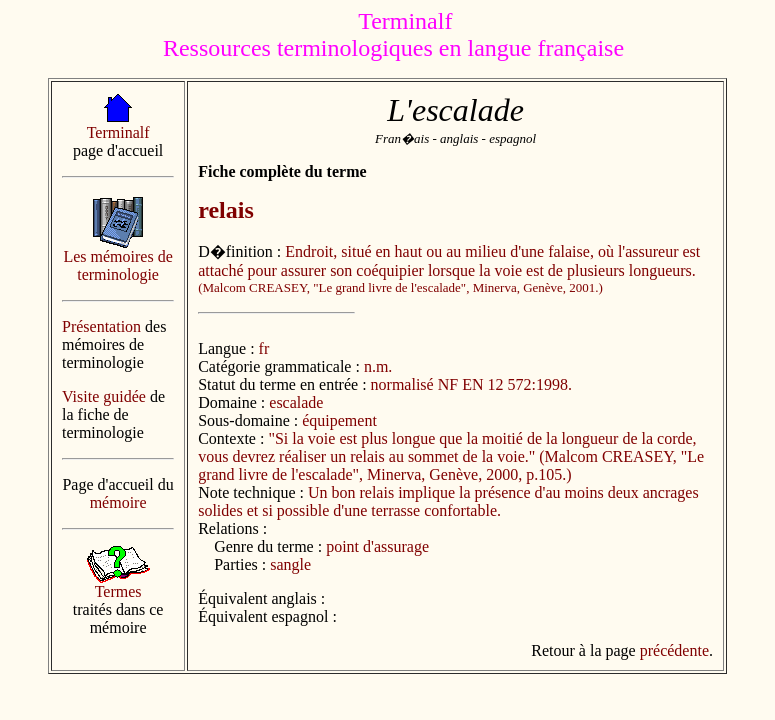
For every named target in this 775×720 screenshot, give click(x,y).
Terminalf (118, 132)
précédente (674, 650)
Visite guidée (104, 396)
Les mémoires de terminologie (117, 265)
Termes (118, 591)
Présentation (101, 326)
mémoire (118, 502)
